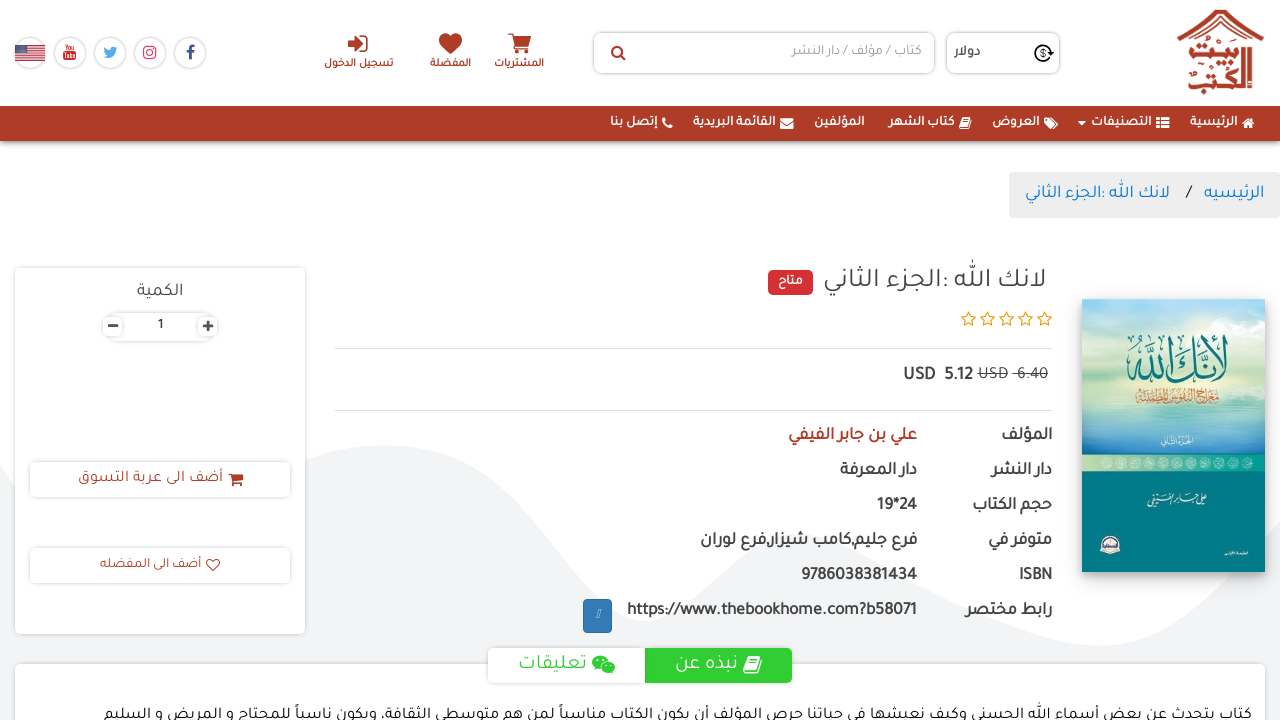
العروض (1025, 123)
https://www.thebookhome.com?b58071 (772, 611)
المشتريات (519, 64)
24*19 (897, 506)
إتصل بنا (641, 123)
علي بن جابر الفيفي (852, 436)
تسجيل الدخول (358, 51)
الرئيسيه (1234, 194)
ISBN (1035, 576)
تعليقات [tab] (566, 665)
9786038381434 (859, 576)
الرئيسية (1222, 123)
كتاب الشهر (930, 123)
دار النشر (1022, 471)
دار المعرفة (878, 471)
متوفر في (1020, 541)
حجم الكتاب (1012, 506)
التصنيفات (1124, 123)
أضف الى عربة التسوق (160, 479)
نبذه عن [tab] (718, 665)
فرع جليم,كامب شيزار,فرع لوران (808, 541)
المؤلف (1026, 436)
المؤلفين (839, 123)
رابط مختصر (1009, 611)
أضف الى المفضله (160, 565)
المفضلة (450, 64)
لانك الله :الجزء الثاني (1097, 194)
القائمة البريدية (743, 123)
